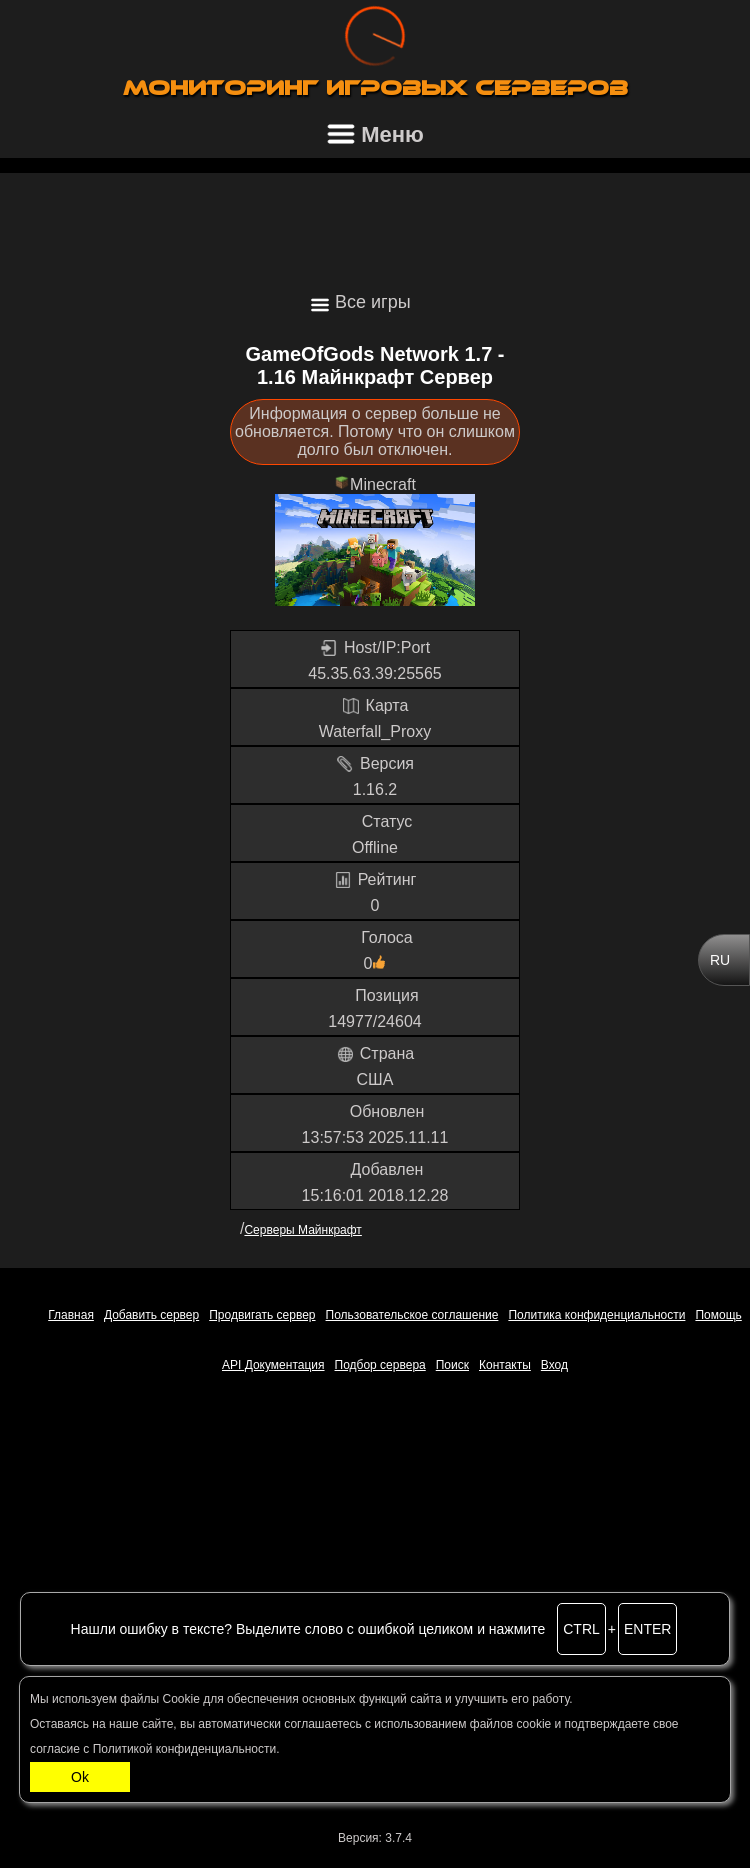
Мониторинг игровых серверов (375, 88)
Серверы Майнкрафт (302, 1230)
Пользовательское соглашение (412, 1315)
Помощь (718, 1315)
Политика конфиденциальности (596, 1315)
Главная (71, 1315)
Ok (80, 1777)
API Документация (273, 1365)
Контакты (505, 1365)
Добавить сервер (151, 1315)
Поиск (452, 1365)
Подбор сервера (380, 1365)
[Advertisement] (375, 223)
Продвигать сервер (262, 1315)
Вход (554, 1365)
